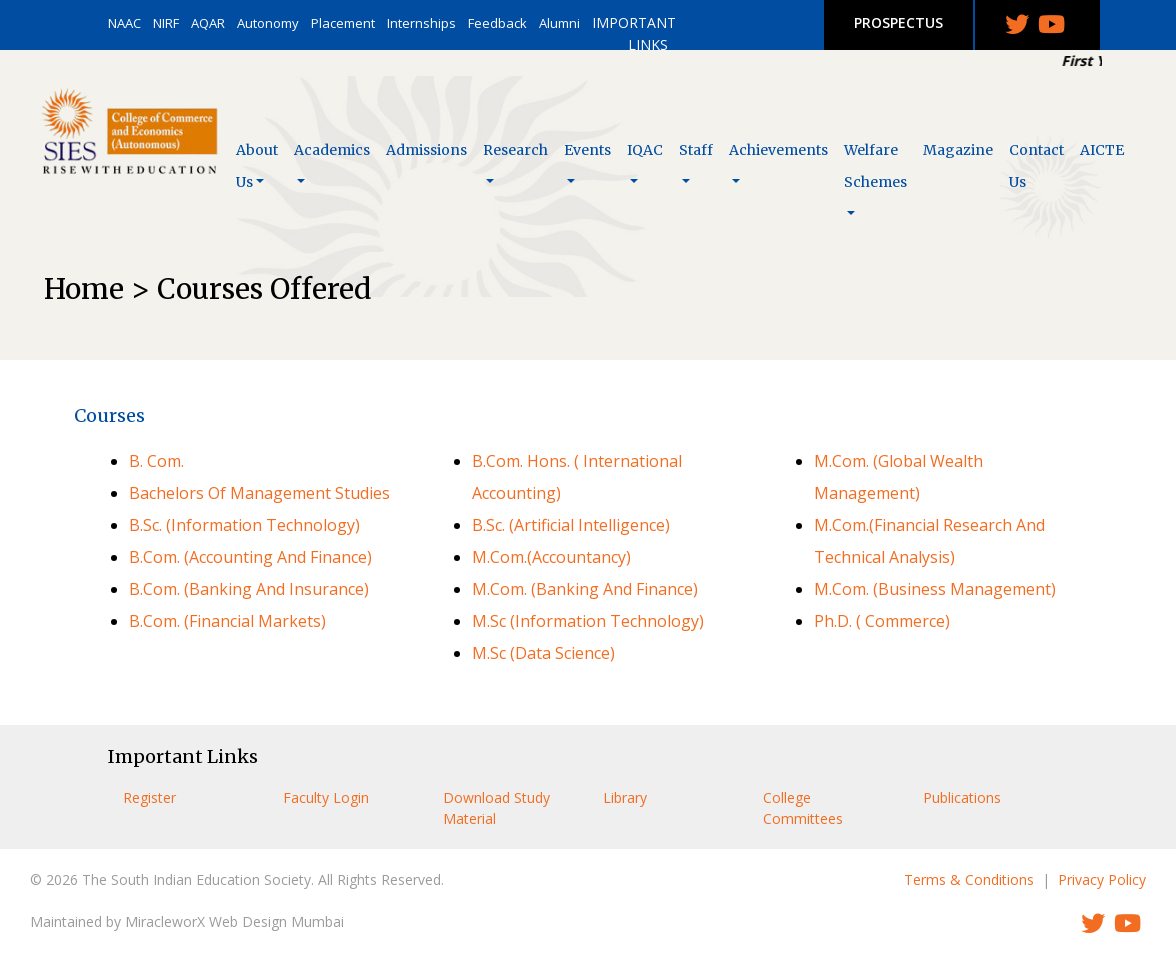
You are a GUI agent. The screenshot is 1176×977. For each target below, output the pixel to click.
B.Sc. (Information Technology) (244, 525)
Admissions (426, 150)
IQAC (645, 150)
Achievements (778, 150)
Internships (421, 23)
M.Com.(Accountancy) (551, 557)
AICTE (1102, 150)
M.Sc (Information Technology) (588, 621)
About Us (257, 166)
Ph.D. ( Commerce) (882, 621)
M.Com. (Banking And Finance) (585, 589)
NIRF (166, 23)
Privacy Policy (1102, 879)
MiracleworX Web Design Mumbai (234, 921)
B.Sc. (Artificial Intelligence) (571, 525)
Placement (343, 23)
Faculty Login (326, 797)
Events (587, 150)
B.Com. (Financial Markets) (227, 621)
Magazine (958, 150)
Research (515, 150)
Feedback (497, 23)
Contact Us (1036, 166)
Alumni (559, 23)
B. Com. (156, 461)
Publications (962, 797)
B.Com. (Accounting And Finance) (250, 557)
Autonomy (268, 23)
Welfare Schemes (875, 166)
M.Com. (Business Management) (935, 589)
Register (149, 797)
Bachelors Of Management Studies (259, 493)
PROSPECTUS (898, 22)
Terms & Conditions (969, 879)
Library (625, 797)
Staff (696, 150)
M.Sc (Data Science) (543, 653)
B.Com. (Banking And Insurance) (249, 589)
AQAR (208, 23)
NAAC (124, 23)
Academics (332, 150)
